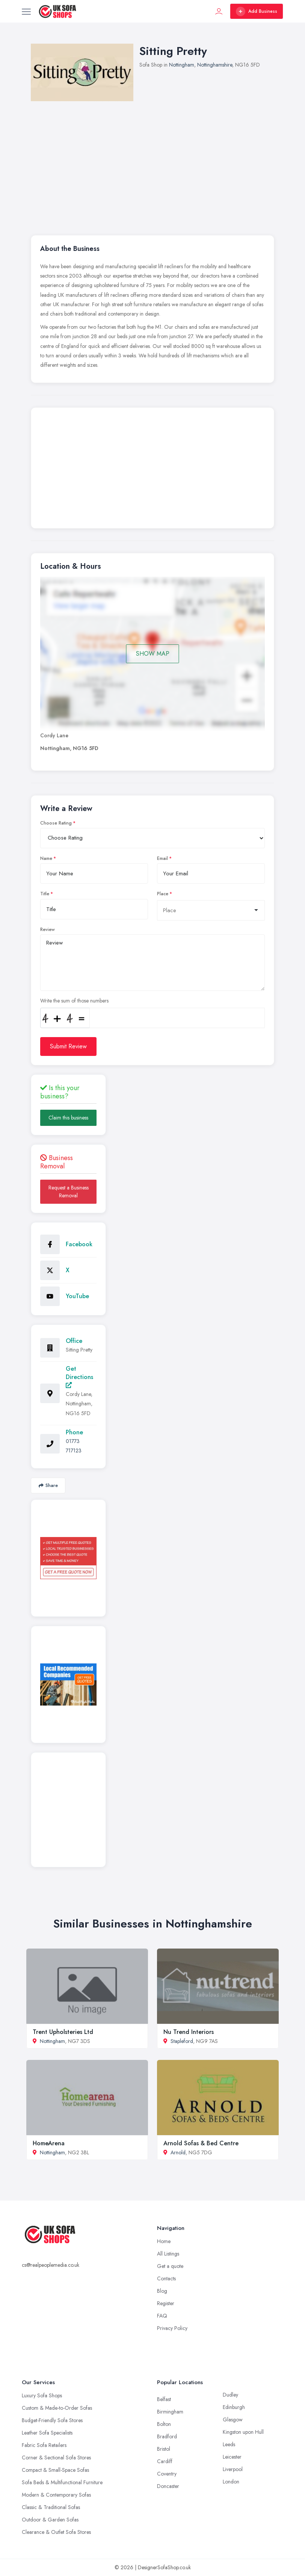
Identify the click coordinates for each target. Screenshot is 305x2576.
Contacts (166, 2278)
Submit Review (68, 1046)
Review (47, 929)
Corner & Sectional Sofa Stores (56, 2457)
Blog (162, 2291)
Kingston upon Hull (243, 2432)
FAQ (162, 2315)
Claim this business (68, 1117)
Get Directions (79, 1376)
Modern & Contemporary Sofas (56, 2495)
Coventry (167, 2473)
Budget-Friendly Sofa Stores (52, 2420)
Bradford (167, 2436)
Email (162, 858)
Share (48, 1485)
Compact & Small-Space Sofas (55, 2470)
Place (162, 893)
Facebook (79, 1244)
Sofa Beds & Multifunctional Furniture (62, 2482)
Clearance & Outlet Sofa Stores (56, 2532)
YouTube (77, 1296)
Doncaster (168, 2486)
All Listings (168, 2253)
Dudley (230, 2394)
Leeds (229, 2444)
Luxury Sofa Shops (42, 2395)
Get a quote (170, 2266)
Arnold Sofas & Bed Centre (201, 2143)
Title (44, 893)
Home (164, 2241)
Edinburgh (234, 2407)
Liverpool (233, 2469)
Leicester (232, 2457)
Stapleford (182, 2041)
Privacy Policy (172, 2328)
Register (165, 2303)
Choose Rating (56, 823)
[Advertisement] (152, 470)
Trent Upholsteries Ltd (63, 2032)
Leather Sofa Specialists (47, 2432)
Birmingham (170, 2411)
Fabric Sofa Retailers (44, 2445)
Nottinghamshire (214, 64)
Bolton (164, 2424)
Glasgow (233, 2419)
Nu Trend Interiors (188, 2032)
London (231, 2481)
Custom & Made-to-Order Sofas (57, 2408)
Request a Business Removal (68, 1191)
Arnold (178, 2152)
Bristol (163, 2449)
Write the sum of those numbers (74, 1000)
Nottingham (181, 64)
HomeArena (49, 2143)
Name (46, 858)
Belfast (164, 2399)
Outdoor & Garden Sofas (50, 2519)
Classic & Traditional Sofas (51, 2507)
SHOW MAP (152, 653)
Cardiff (164, 2461)
